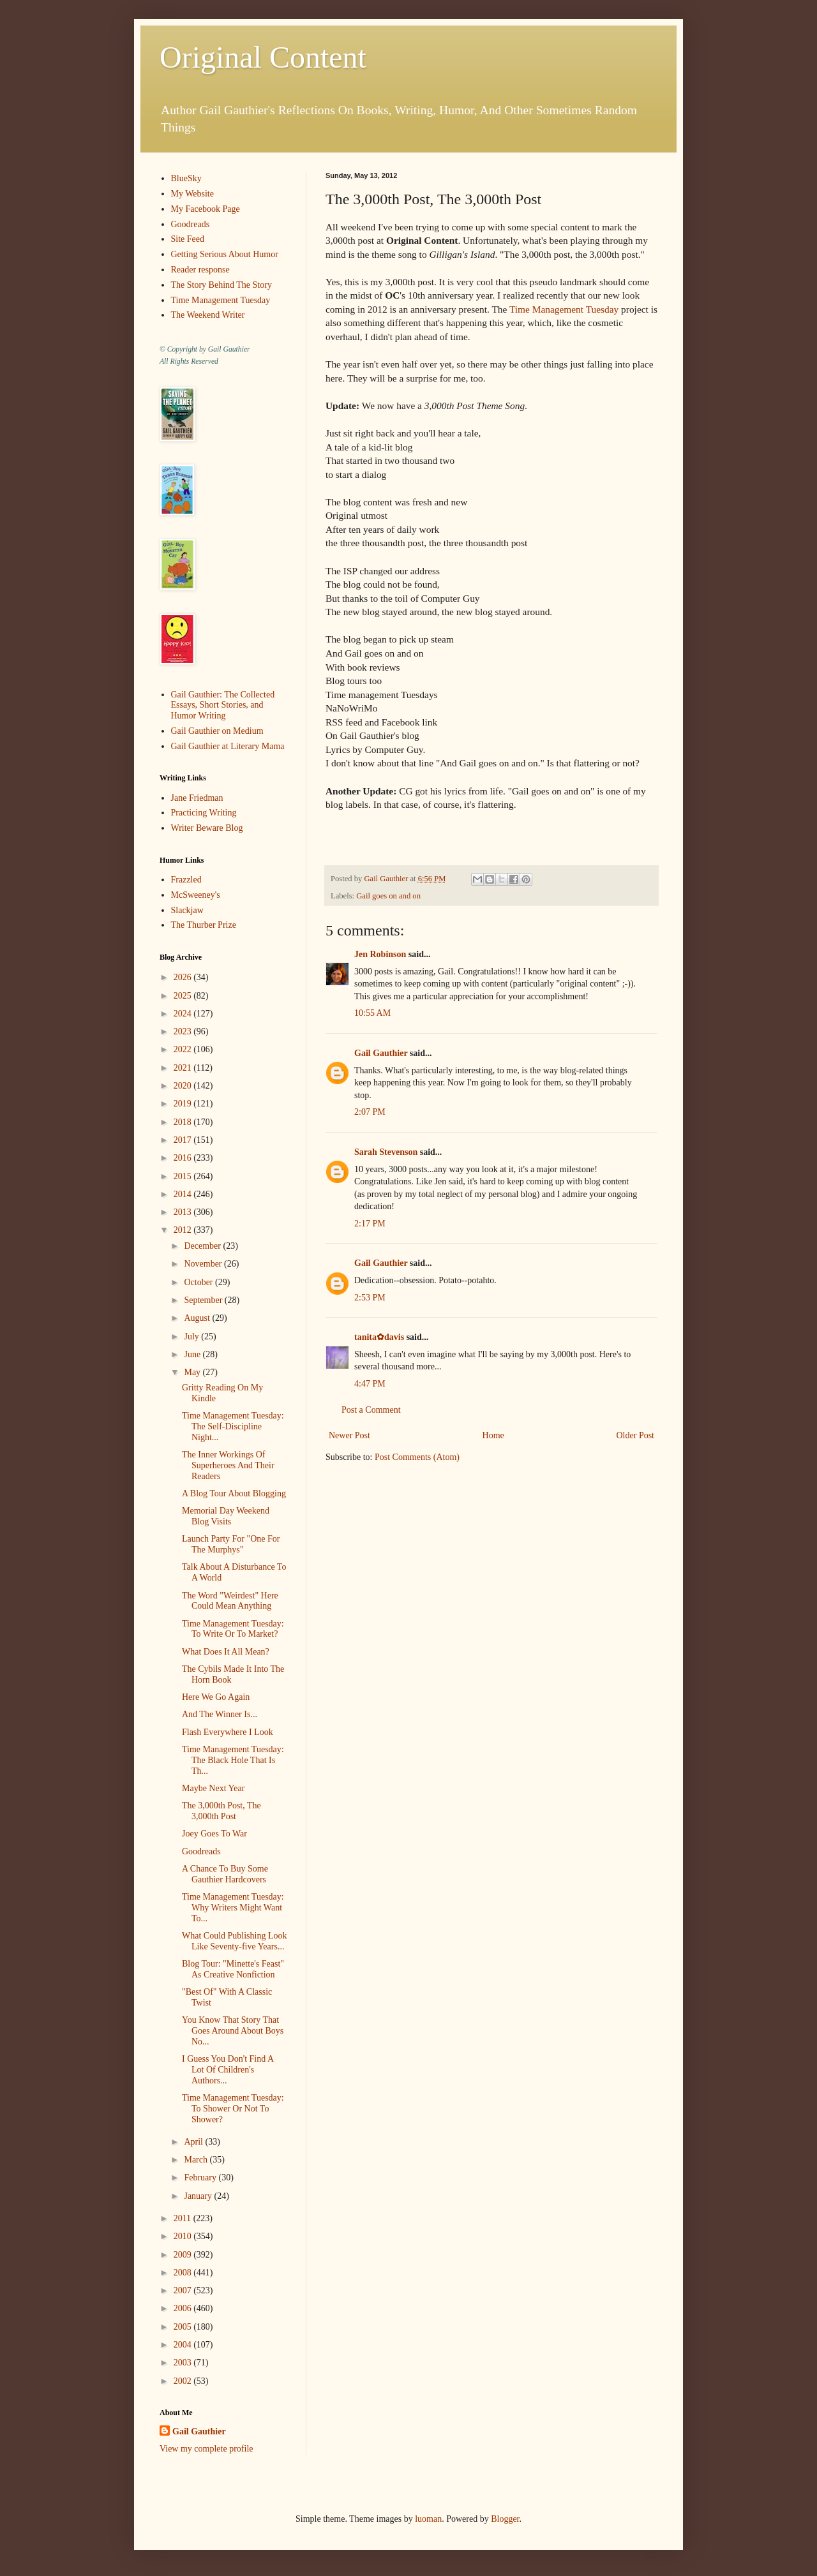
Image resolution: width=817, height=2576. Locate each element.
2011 (183, 2218)
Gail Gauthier (380, 1053)
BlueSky (186, 178)
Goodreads (190, 224)
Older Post (636, 1435)
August (198, 1318)
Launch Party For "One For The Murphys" (231, 1544)
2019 (184, 1103)
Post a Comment (371, 1410)
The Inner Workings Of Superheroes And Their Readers (228, 1465)
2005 (184, 2327)
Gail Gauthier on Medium (217, 731)
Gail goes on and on (388, 895)
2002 (184, 2381)
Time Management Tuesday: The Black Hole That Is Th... (233, 1760)
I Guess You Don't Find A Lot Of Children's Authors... (227, 2069)
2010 (184, 2236)
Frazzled (186, 879)
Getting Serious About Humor (224, 254)
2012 (184, 1230)
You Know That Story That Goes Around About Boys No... (232, 2030)
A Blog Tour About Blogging (234, 1493)
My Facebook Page (205, 209)
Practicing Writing (204, 812)
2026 (184, 977)
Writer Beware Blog (207, 828)
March (196, 2159)
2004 (184, 2344)
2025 (184, 996)
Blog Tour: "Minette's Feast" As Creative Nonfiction (233, 1969)
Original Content (263, 57)
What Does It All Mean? (225, 1652)
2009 (184, 2255)
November (204, 1264)
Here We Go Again (216, 1697)
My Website (192, 193)
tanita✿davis (379, 1337)
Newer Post (349, 1435)
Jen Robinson (380, 954)
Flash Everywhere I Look (227, 1732)
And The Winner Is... (219, 1714)
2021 (184, 1068)
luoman (428, 2519)
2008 (184, 2272)
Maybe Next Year (213, 1788)
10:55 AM (372, 1013)
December (203, 1246)
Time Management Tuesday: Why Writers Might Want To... (233, 1907)
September (204, 1300)
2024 (184, 1013)
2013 (184, 1212)
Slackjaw (187, 910)
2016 (184, 1158)
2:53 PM (370, 1297)
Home (493, 1435)
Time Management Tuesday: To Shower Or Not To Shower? (233, 2108)
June (193, 1354)
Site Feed (188, 239)
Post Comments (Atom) (417, 1457)
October (199, 1282)
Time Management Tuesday (563, 309)
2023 (184, 1031)
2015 (184, 1176)
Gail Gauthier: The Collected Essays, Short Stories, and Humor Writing (223, 705)
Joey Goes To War (214, 1833)
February (201, 2177)
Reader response (200, 269)
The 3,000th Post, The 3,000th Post (221, 1811)
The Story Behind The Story (221, 285)
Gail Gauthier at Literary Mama (228, 746)
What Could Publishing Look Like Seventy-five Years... (234, 1941)
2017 (184, 1140)
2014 (184, 1194)
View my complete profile (206, 2448)
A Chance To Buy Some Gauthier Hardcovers (225, 1874)
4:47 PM (370, 1384)
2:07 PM (370, 1112)
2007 (184, 2290)
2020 (184, 1086)
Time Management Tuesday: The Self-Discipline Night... (233, 1426)
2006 (184, 2308)
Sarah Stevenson (385, 1152)
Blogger (505, 2519)
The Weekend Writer (208, 315)
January (199, 2196)
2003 (184, 2362)
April (194, 2142)
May (193, 1372)
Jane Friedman (197, 798)
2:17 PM (370, 1223)
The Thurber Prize (203, 925)
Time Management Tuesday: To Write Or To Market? (233, 1629)
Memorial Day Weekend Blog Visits (225, 1516)
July (192, 1336)
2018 (184, 1122)
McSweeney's (195, 895)
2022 (184, 1049)
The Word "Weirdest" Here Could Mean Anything (230, 1601)
